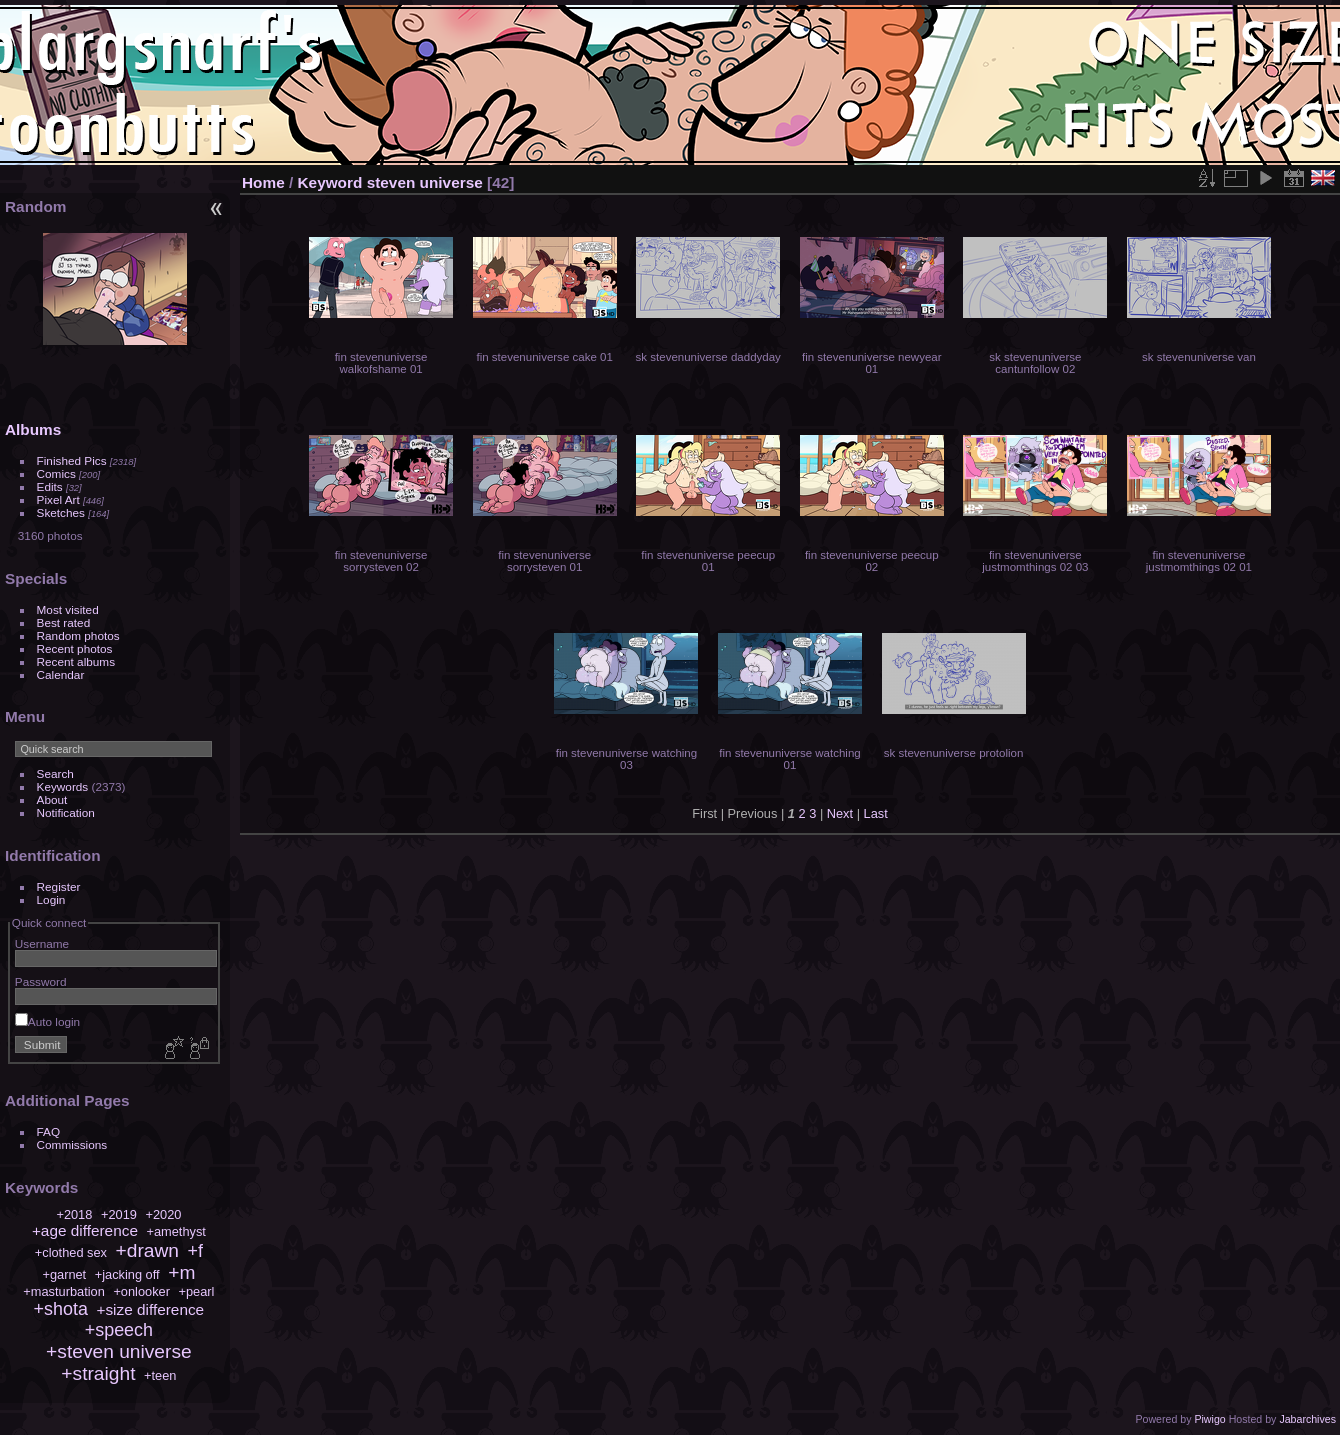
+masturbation (63, 1291)
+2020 (163, 1214)
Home (263, 182)
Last (876, 813)
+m (181, 1272)
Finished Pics (72, 460)
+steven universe (119, 1351)
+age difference (85, 1230)
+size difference (150, 1309)
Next (840, 813)
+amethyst (176, 1231)
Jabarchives (1307, 1419)
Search (55, 773)
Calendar (61, 674)
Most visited (68, 609)
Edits (50, 486)
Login (51, 899)
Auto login (47, 1021)
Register (59, 886)
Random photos (78, 635)
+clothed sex (71, 1252)
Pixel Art (58, 499)
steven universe (425, 182)
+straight (98, 1373)
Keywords (63, 786)
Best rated (64, 622)
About (52, 799)
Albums (33, 429)
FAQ (49, 1131)
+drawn (147, 1250)
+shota (61, 1309)
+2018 (74, 1214)
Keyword (330, 182)
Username (42, 943)
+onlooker (141, 1291)
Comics (56, 473)
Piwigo (1209, 1419)
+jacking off (127, 1274)
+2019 (119, 1214)
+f (195, 1251)
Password (41, 981)
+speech (119, 1330)
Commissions (72, 1144)
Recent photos (75, 648)
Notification (66, 812)
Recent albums (76, 661)
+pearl (197, 1291)
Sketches (61, 512)
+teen (160, 1375)
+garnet (64, 1274)
